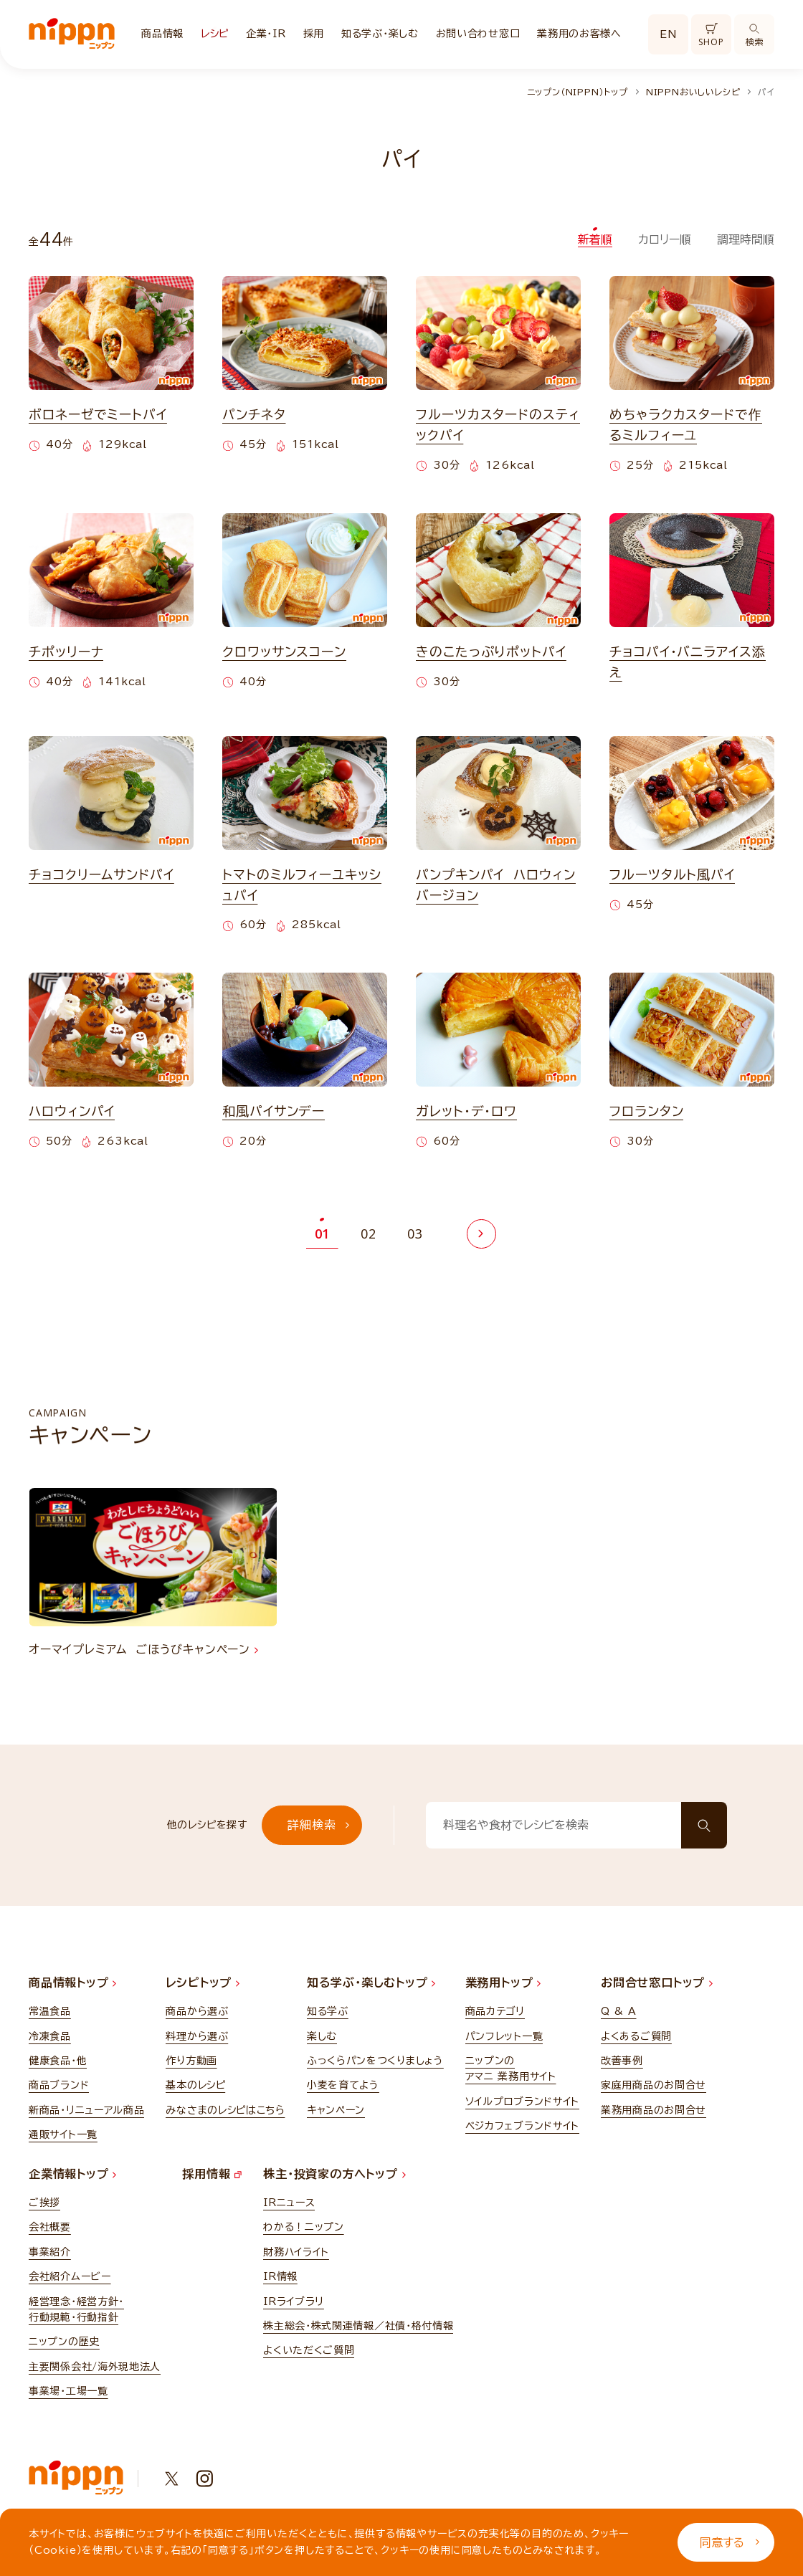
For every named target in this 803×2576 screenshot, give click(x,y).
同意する (729, 2542)
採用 (313, 34)
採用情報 (212, 2174)
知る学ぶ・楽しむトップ (371, 1982)
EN (668, 34)
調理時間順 (745, 239)
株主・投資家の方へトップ (334, 2174)
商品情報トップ (72, 1982)
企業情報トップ (72, 2174)
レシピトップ (202, 1982)
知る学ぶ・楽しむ (380, 34)
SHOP (710, 35)
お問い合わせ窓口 (478, 34)
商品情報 (162, 34)
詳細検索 (318, 1825)
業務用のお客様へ (579, 34)
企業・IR (266, 34)
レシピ (215, 34)
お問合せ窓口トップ (657, 1982)
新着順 (595, 239)
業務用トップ (503, 1982)
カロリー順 (664, 239)
